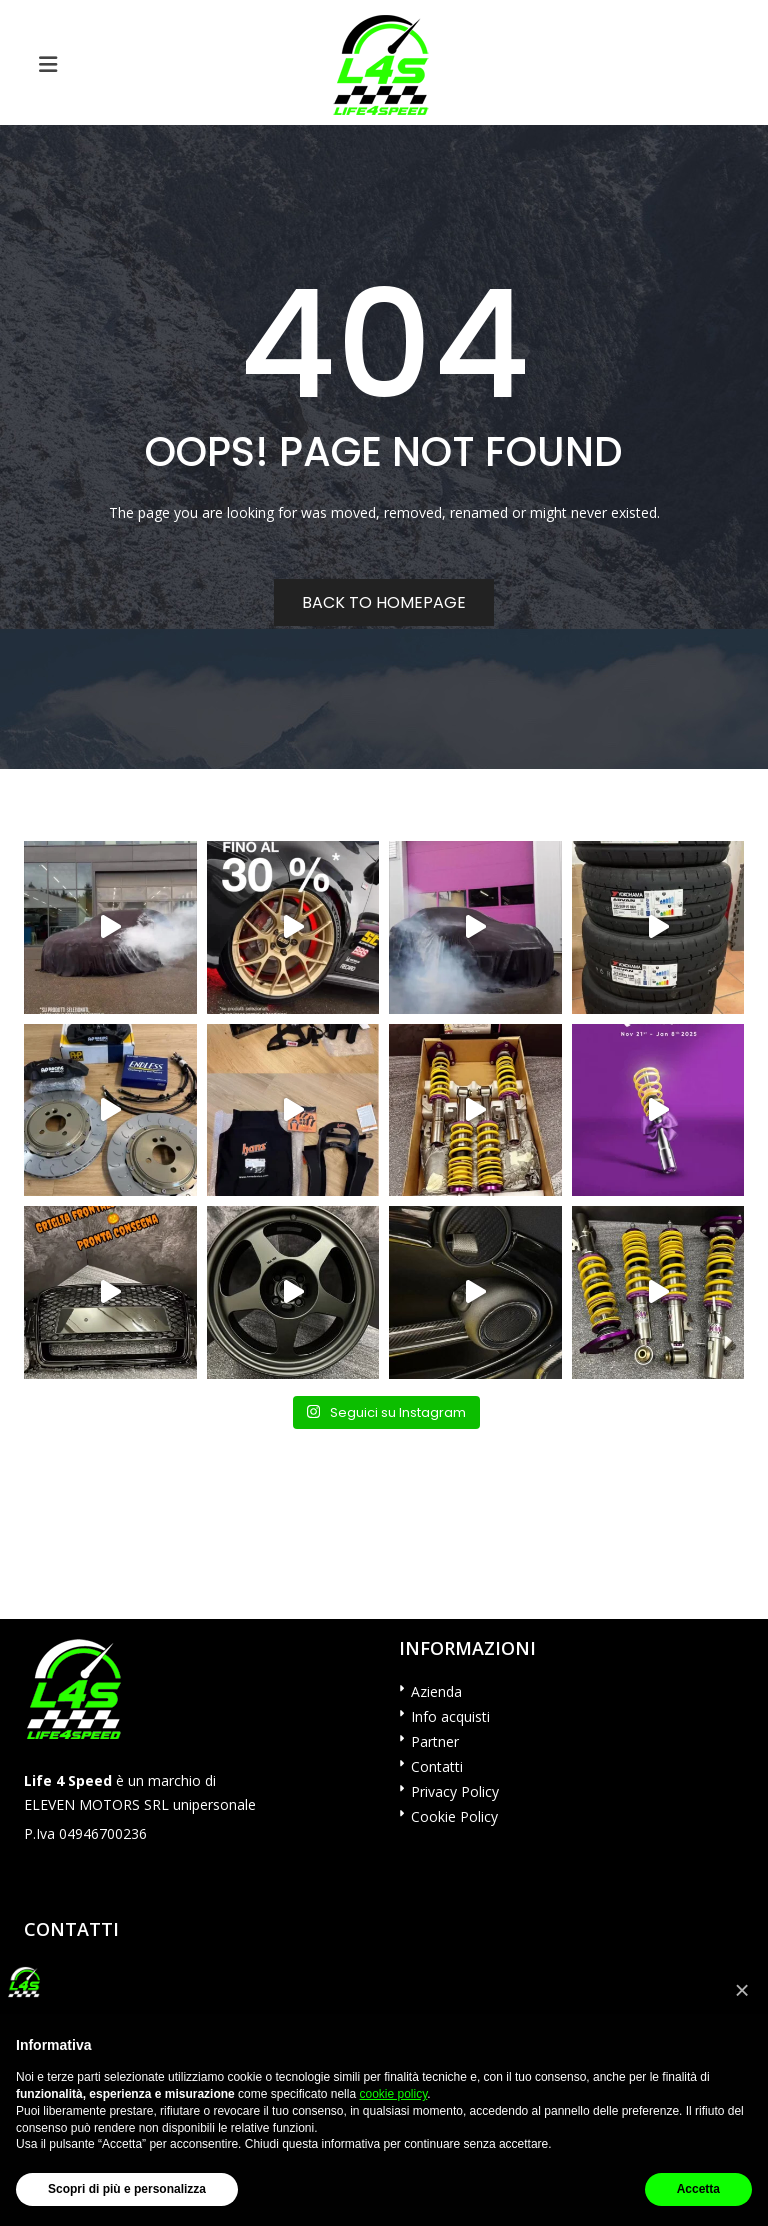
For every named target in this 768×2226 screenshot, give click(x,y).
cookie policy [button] (393, 2094)
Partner (435, 1741)
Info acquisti (450, 1716)
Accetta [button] (698, 2189)
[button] (742, 1990)
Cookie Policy (454, 1816)
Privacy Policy (455, 1791)
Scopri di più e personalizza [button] (127, 2189)
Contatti (437, 1766)
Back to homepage (384, 602)
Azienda (436, 1691)
